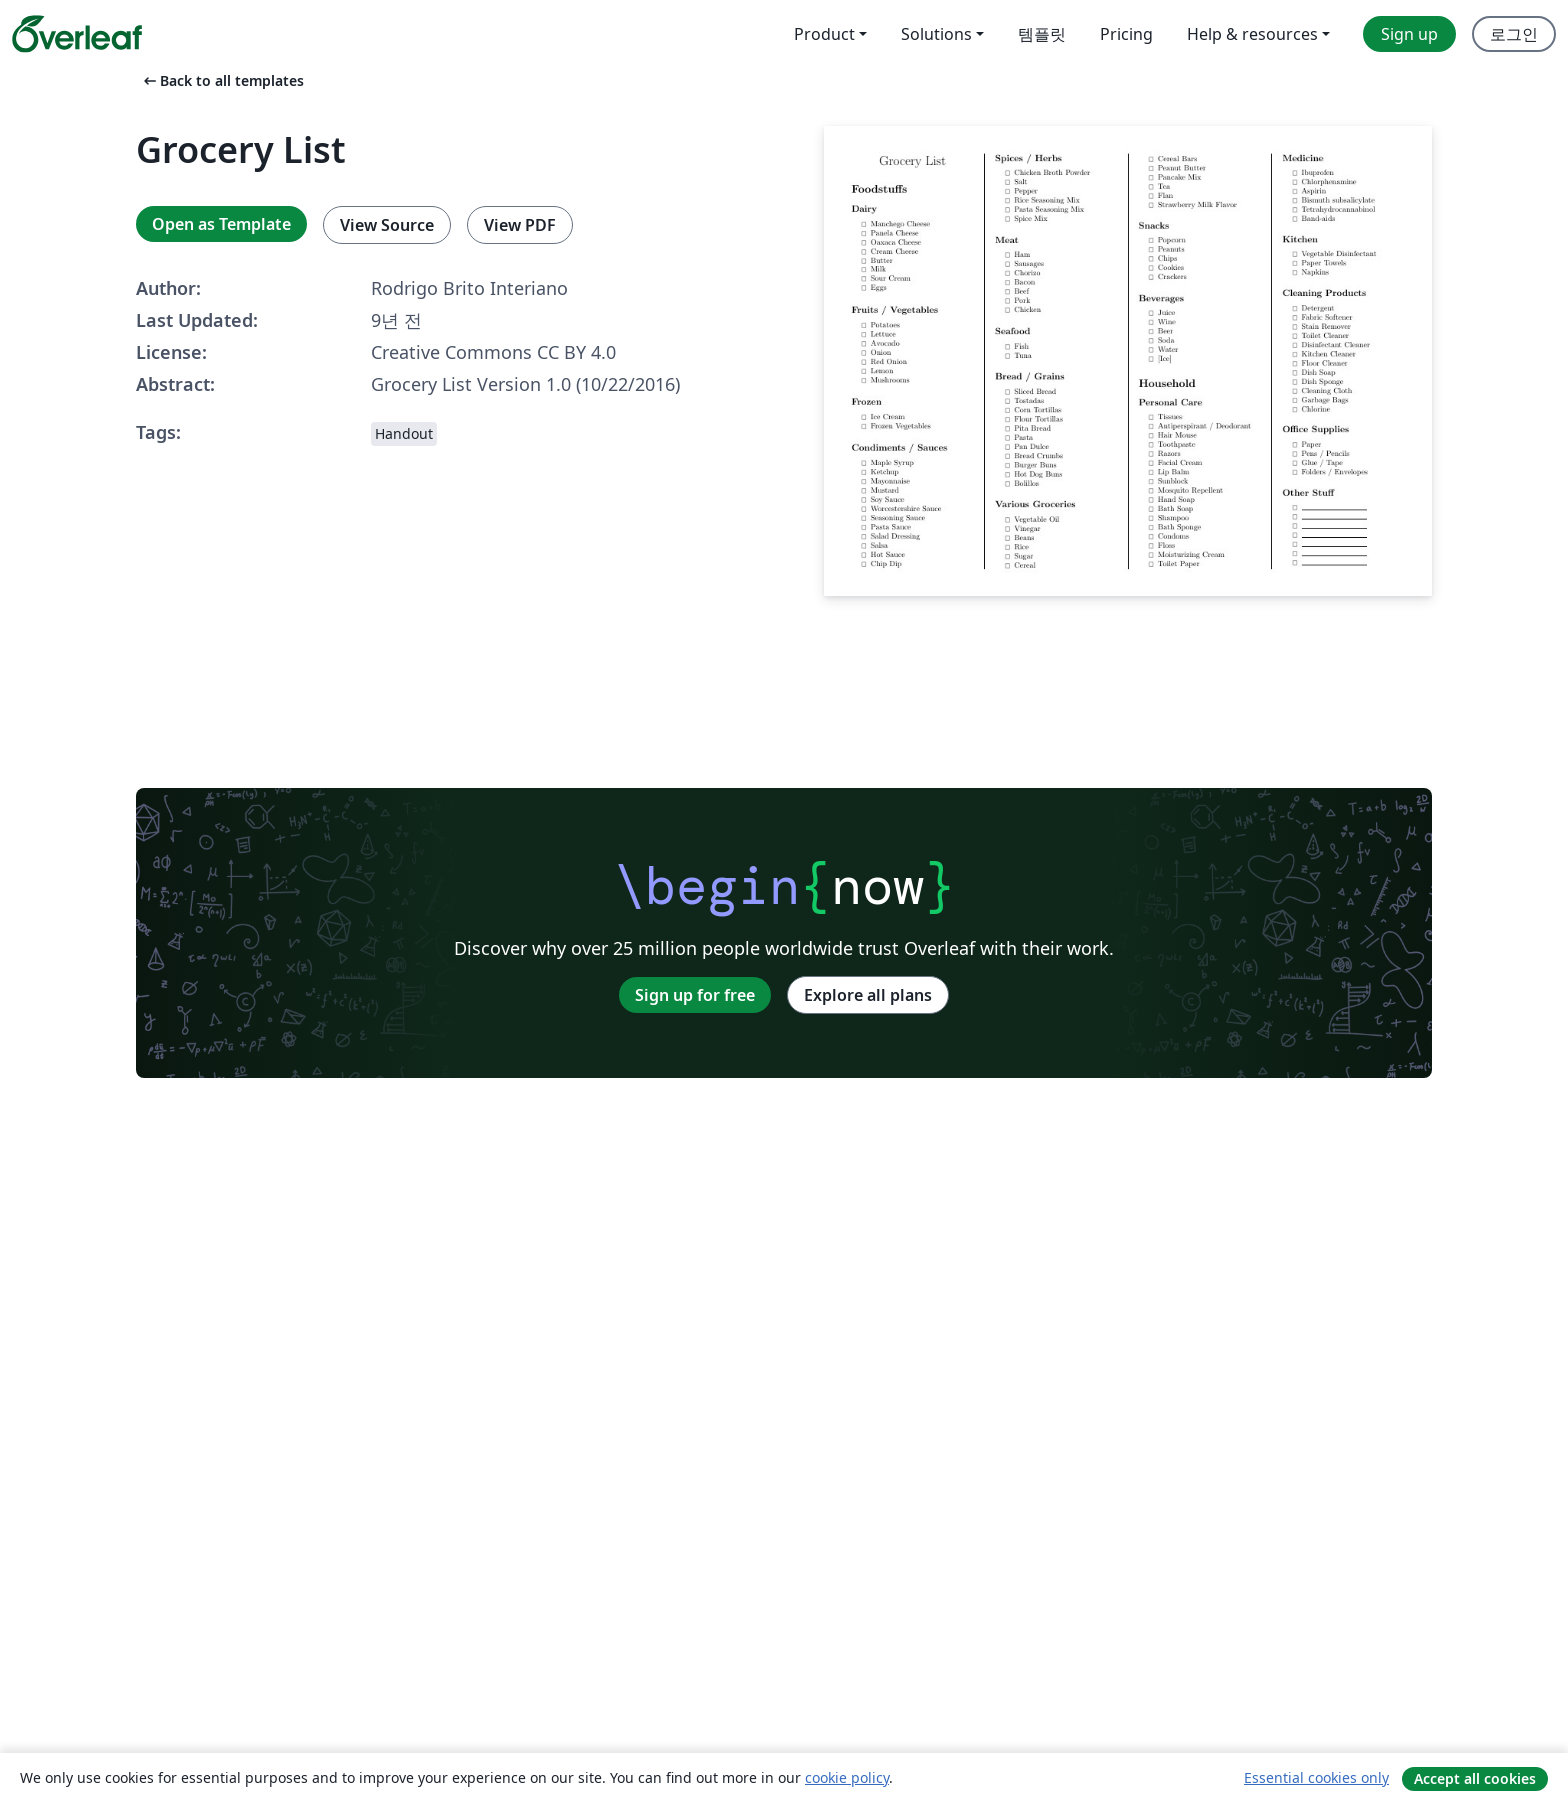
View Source (387, 225)
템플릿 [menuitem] (1042, 34)
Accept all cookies (1475, 1778)
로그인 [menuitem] (1514, 34)
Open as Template (221, 224)
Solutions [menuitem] (936, 34)
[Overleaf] (77, 34)
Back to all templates (222, 80)
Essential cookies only (1316, 1777)
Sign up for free (695, 995)
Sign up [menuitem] (1409, 34)
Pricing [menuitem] (1126, 34)
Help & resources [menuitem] (1252, 34)
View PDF (520, 225)
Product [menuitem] (824, 34)
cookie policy (847, 1777)
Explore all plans (868, 995)
